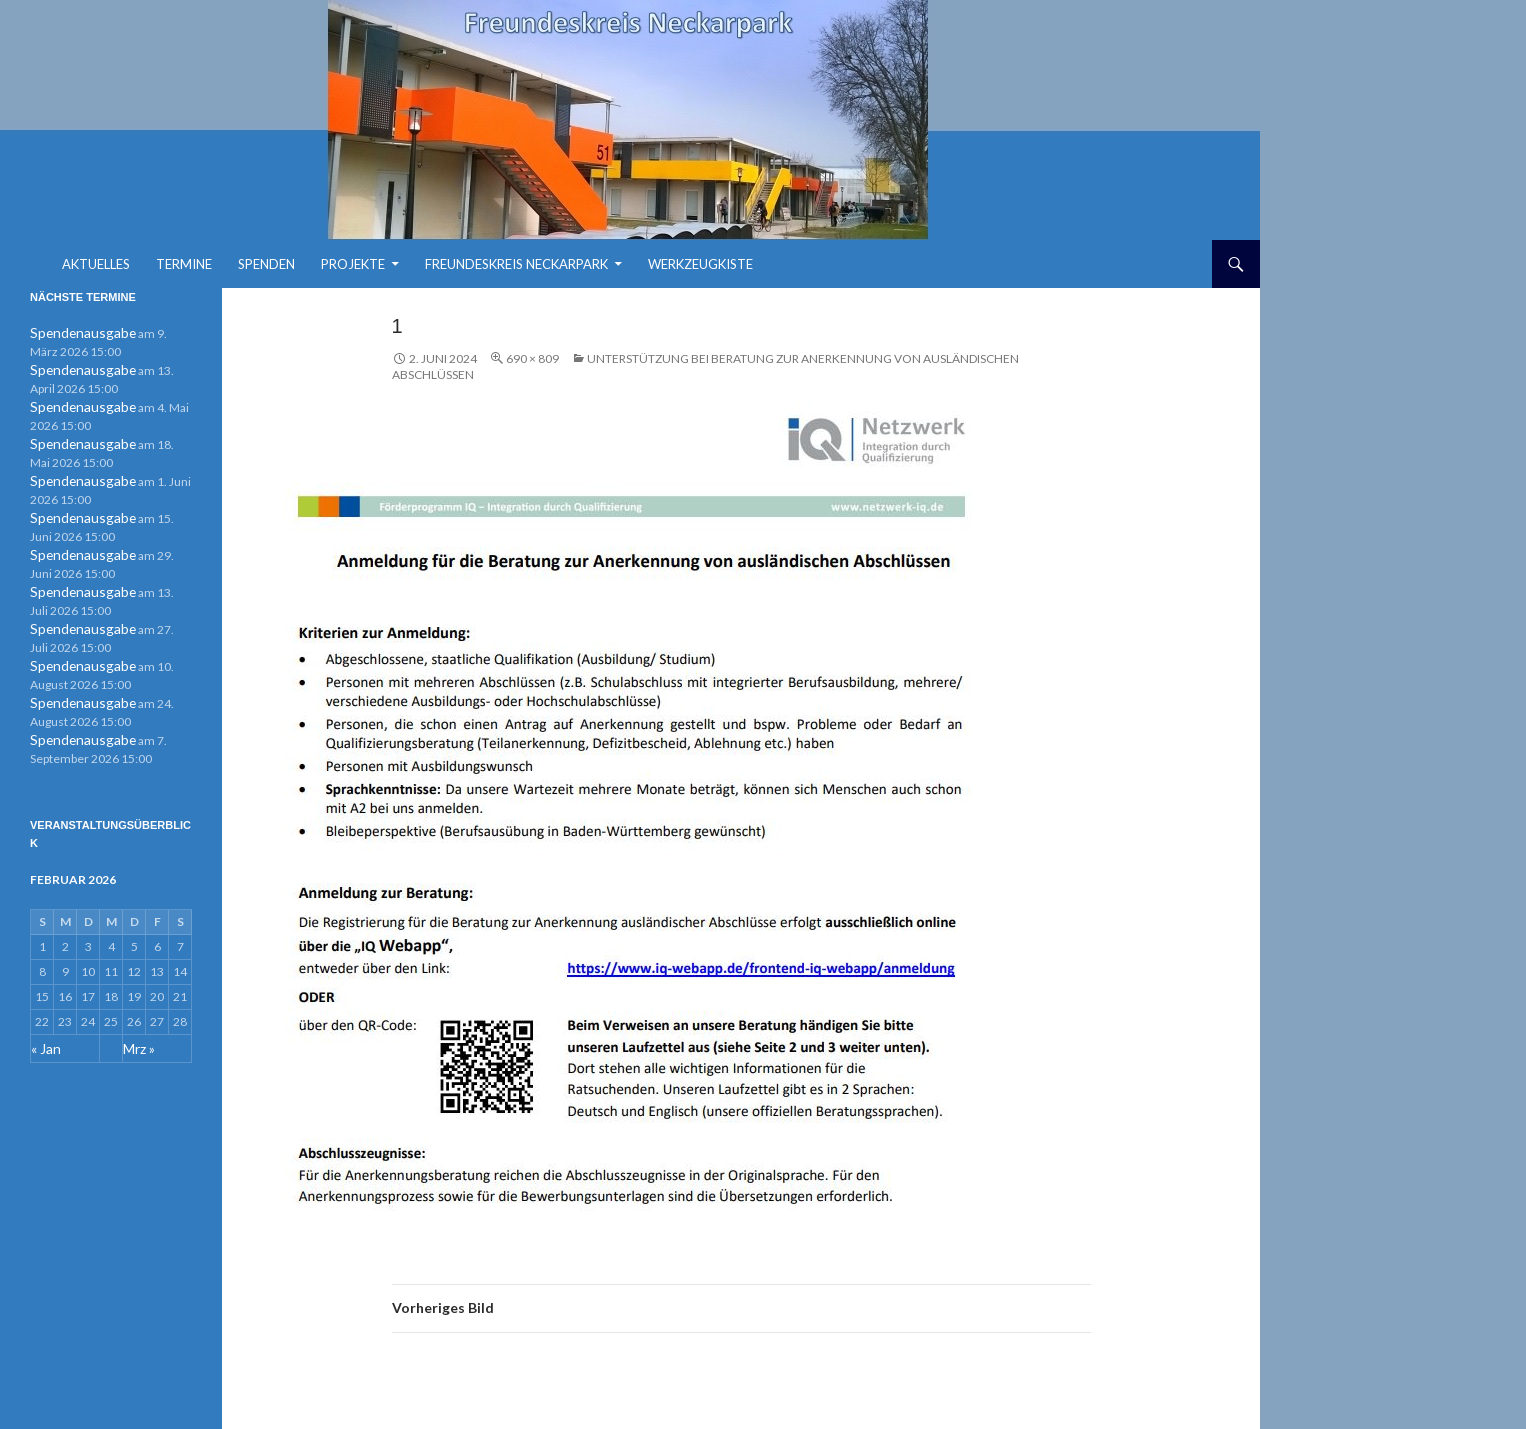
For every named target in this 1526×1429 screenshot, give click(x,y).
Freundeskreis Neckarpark (516, 264)
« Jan (44, 1034)
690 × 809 (532, 358)
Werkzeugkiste (700, 264)
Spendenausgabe (75, 332)
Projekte (353, 264)
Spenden (266, 264)
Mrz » (138, 1034)
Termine (184, 264)
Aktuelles (96, 264)
